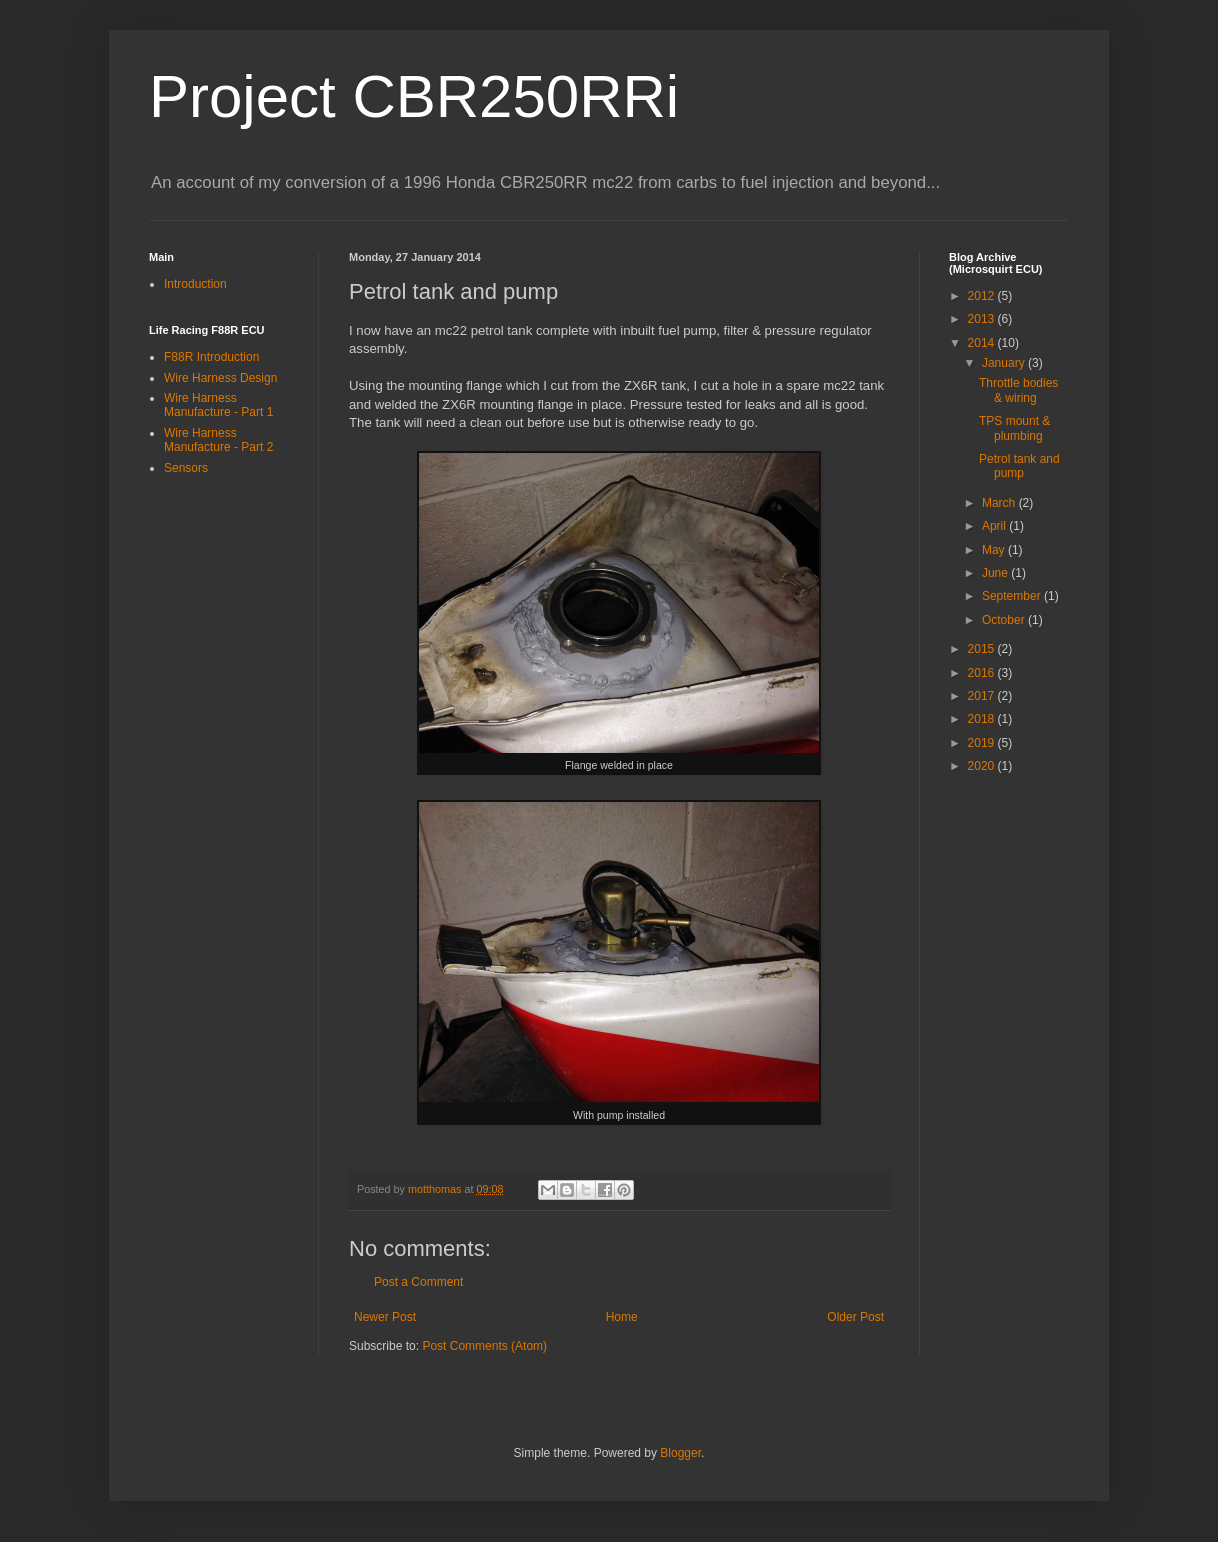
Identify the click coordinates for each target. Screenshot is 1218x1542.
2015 (983, 649)
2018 (983, 719)
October (1005, 620)
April (995, 526)
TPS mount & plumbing (1014, 428)
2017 (983, 696)
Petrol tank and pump (1019, 466)
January (1005, 363)
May (995, 550)
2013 (983, 319)
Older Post (855, 1317)
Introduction (195, 284)
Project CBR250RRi (414, 96)
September (1013, 596)
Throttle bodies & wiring (1018, 390)
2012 (983, 296)
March (1000, 503)
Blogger (680, 1453)
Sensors (186, 468)
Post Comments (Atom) (484, 1346)
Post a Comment (418, 1282)
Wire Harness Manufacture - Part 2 (218, 440)
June (996, 573)
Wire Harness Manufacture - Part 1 (218, 405)
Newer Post (385, 1317)
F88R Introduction (211, 357)
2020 (983, 766)
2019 (983, 743)
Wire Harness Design (220, 378)
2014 (983, 343)
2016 (983, 673)
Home (622, 1317)
